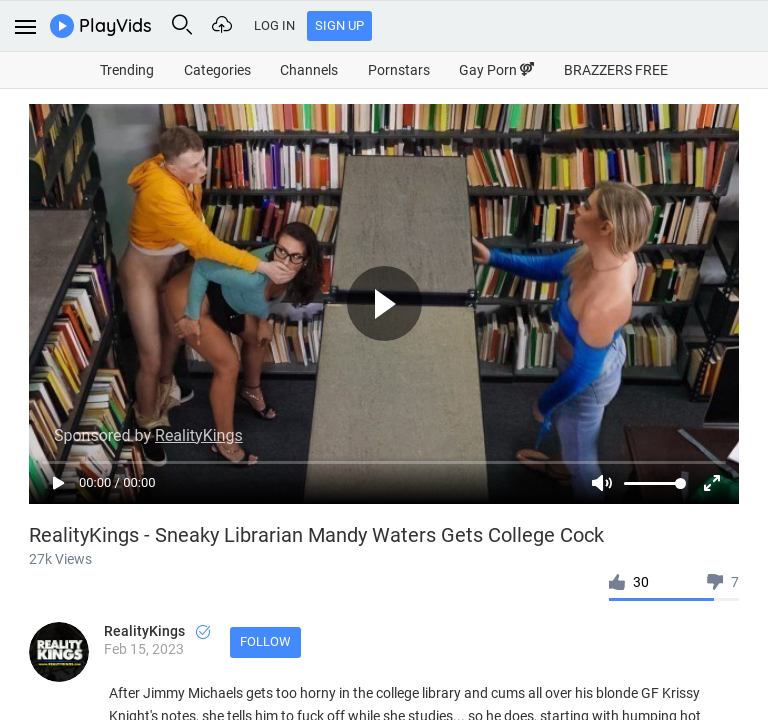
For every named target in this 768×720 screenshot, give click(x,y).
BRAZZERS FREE (616, 70)
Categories (217, 70)
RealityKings (157, 631)
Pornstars (399, 70)
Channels (309, 70)
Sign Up (339, 25)
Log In (274, 25)
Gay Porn (496, 70)
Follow (265, 641)
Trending (127, 70)
